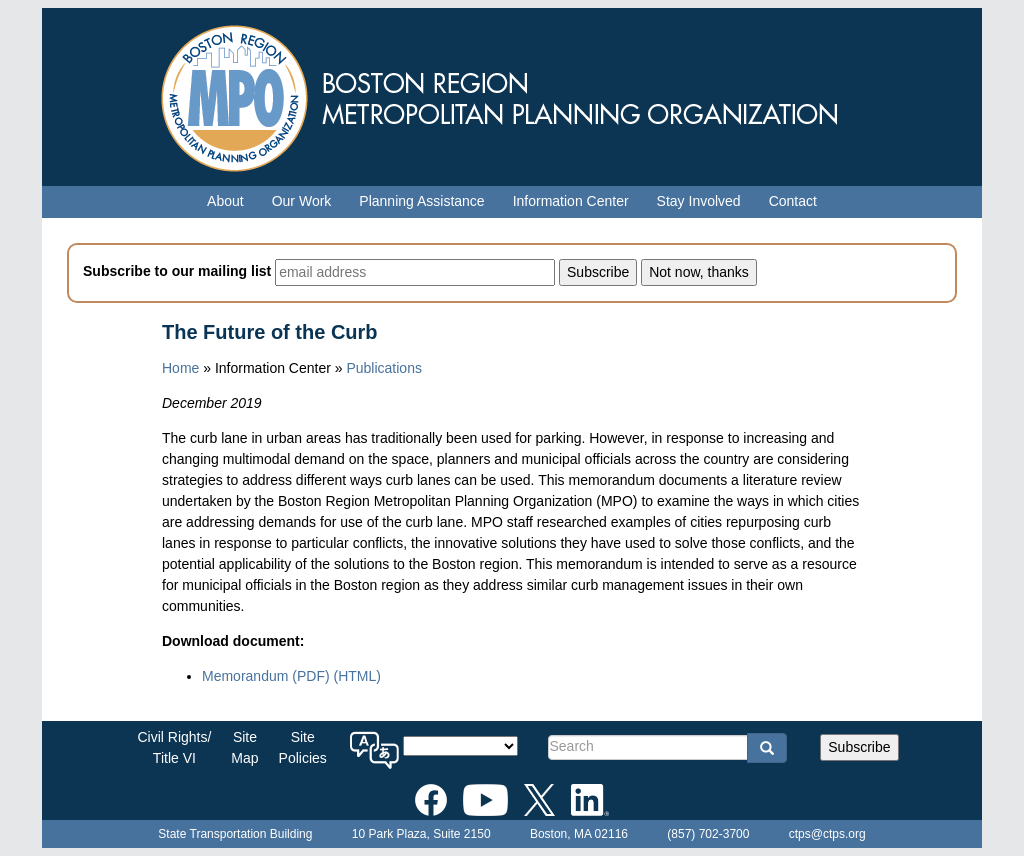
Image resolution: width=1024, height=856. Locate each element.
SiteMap (244, 747)
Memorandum (266, 676)
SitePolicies (303, 747)
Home (180, 368)
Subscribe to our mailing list (177, 271)
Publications (384, 368)
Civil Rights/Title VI (174, 747)
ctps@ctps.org (827, 834)
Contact (793, 201)
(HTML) (356, 676)
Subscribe (859, 747)
